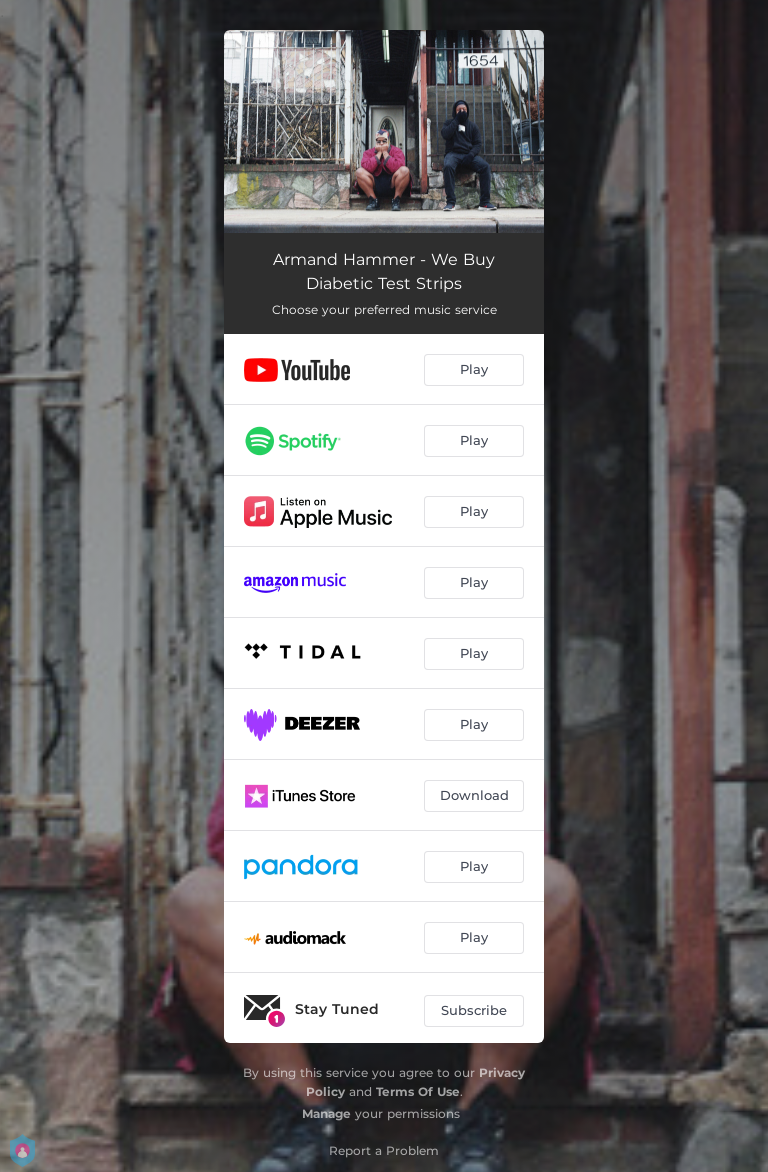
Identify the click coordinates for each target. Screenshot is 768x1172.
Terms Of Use (418, 1091)
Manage (326, 1113)
